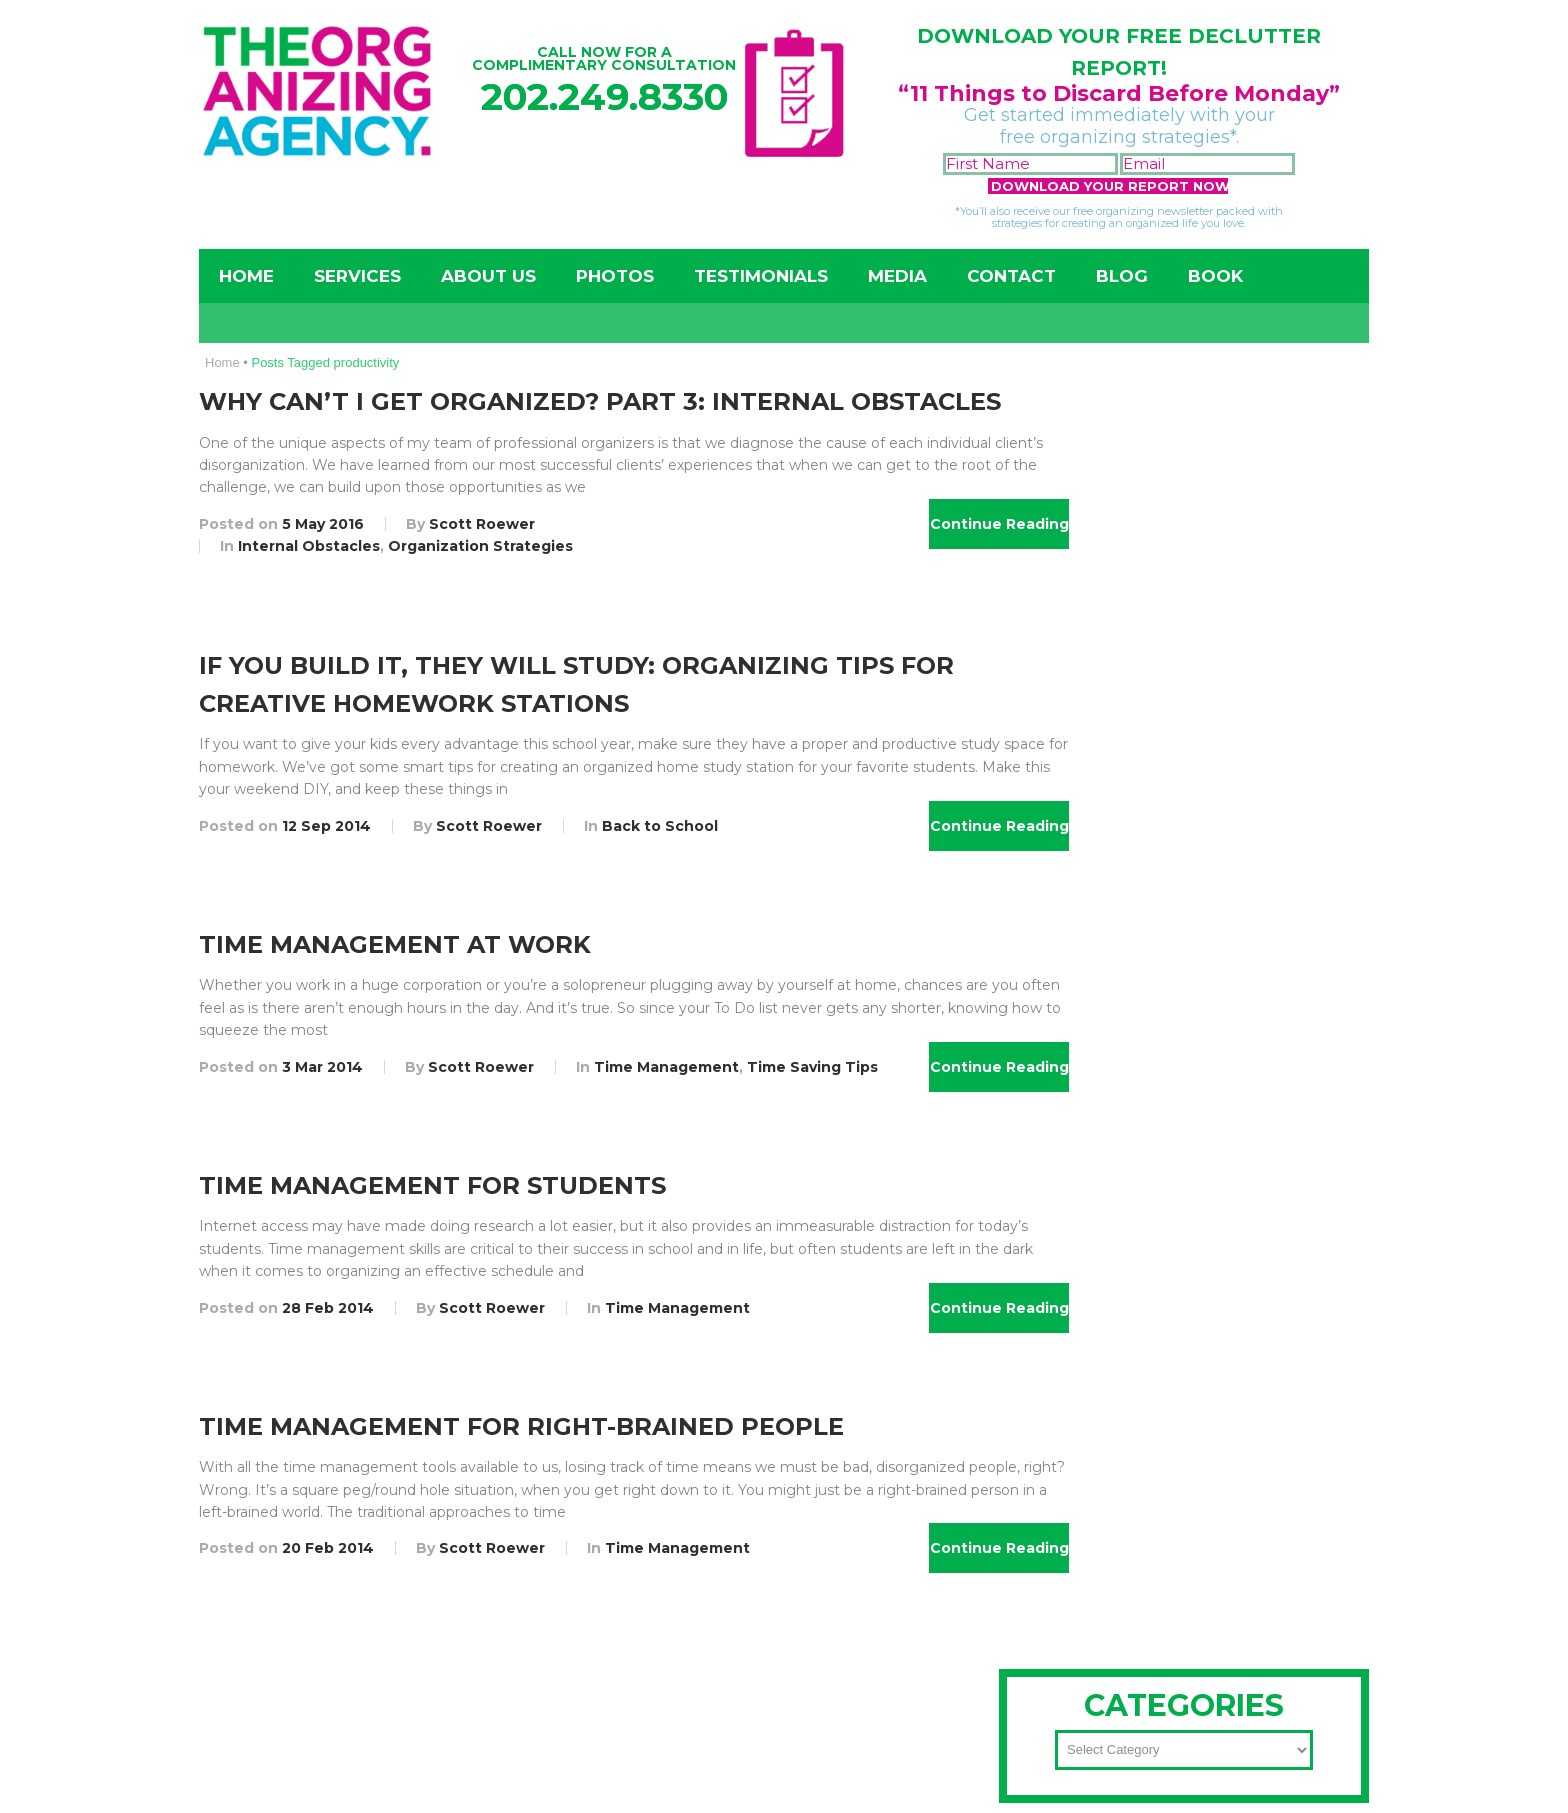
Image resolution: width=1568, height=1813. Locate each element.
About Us (488, 276)
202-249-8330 (1118, 914)
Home (246, 276)
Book (1215, 276)
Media (897, 276)
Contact (1011, 276)
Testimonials (761, 276)
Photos (615, 276)
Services (357, 276)
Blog (1122, 276)
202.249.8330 (604, 96)
